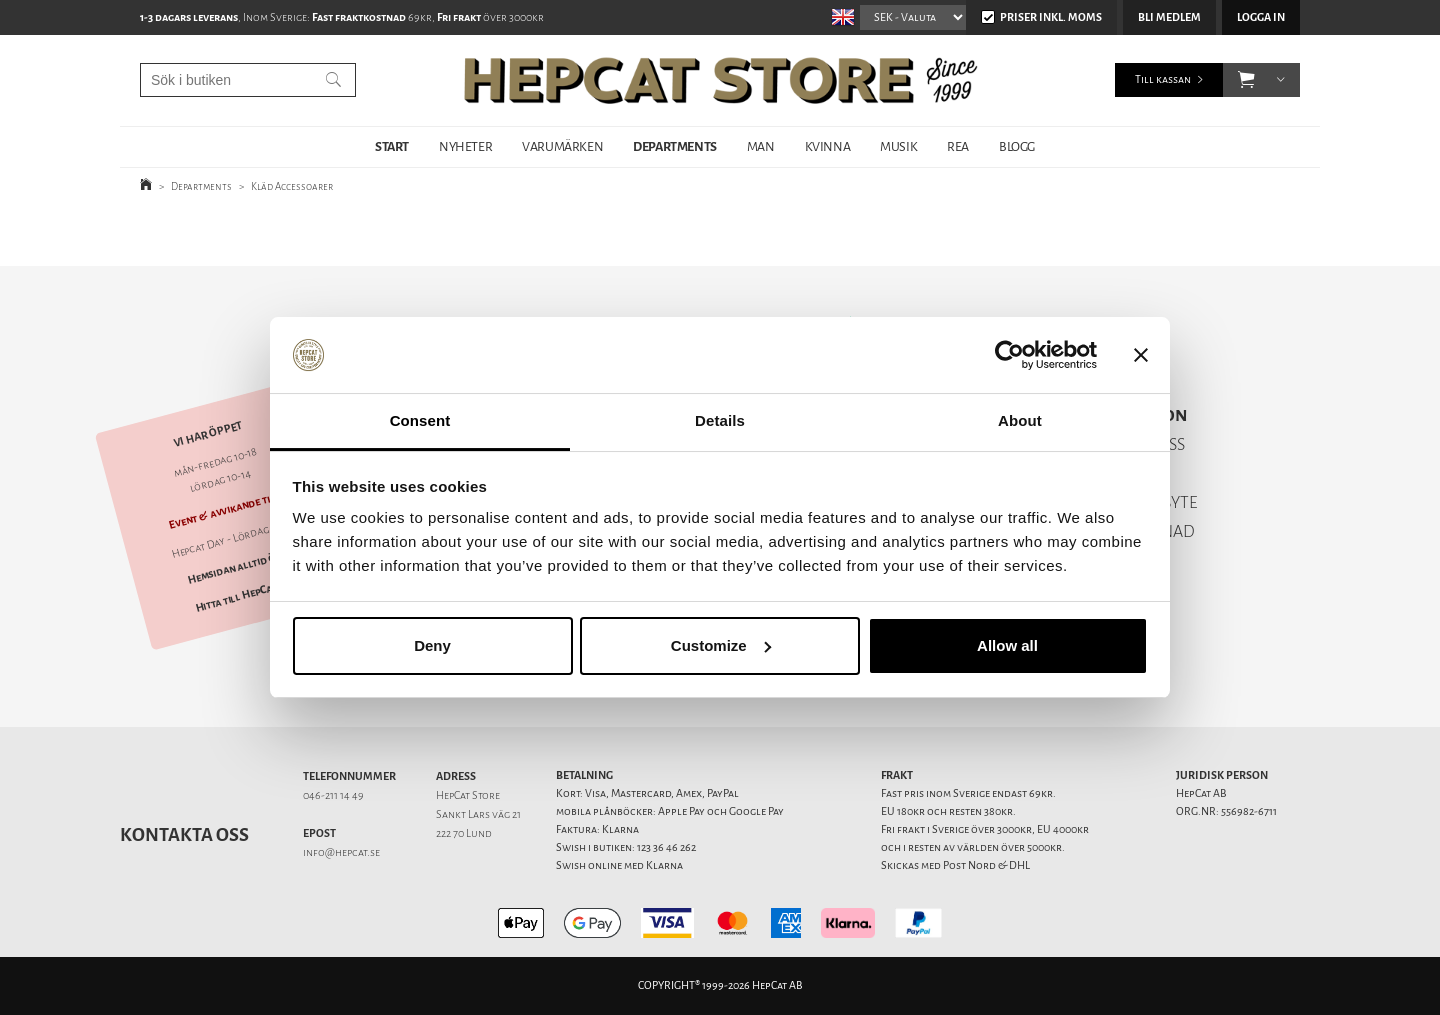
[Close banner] (1141, 355)
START (392, 146)
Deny (432, 645)
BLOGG (1017, 146)
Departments (201, 186)
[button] (1246, 80)
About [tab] (1020, 420)
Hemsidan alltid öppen (243, 566)
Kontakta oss (184, 835)
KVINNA (828, 146)
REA (958, 146)
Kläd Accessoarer (292, 186)
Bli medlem (1169, 17)
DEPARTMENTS (675, 146)
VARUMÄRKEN (562, 146)
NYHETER (465, 146)
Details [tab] (720, 420)
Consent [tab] (420, 420)
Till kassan (1163, 79)
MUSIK (898, 146)
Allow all (1007, 645)
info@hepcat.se (341, 852)
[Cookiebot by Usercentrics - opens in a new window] (1009, 355)
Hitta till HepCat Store (251, 594)
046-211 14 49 (333, 795)
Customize (721, 645)
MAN (761, 146)
